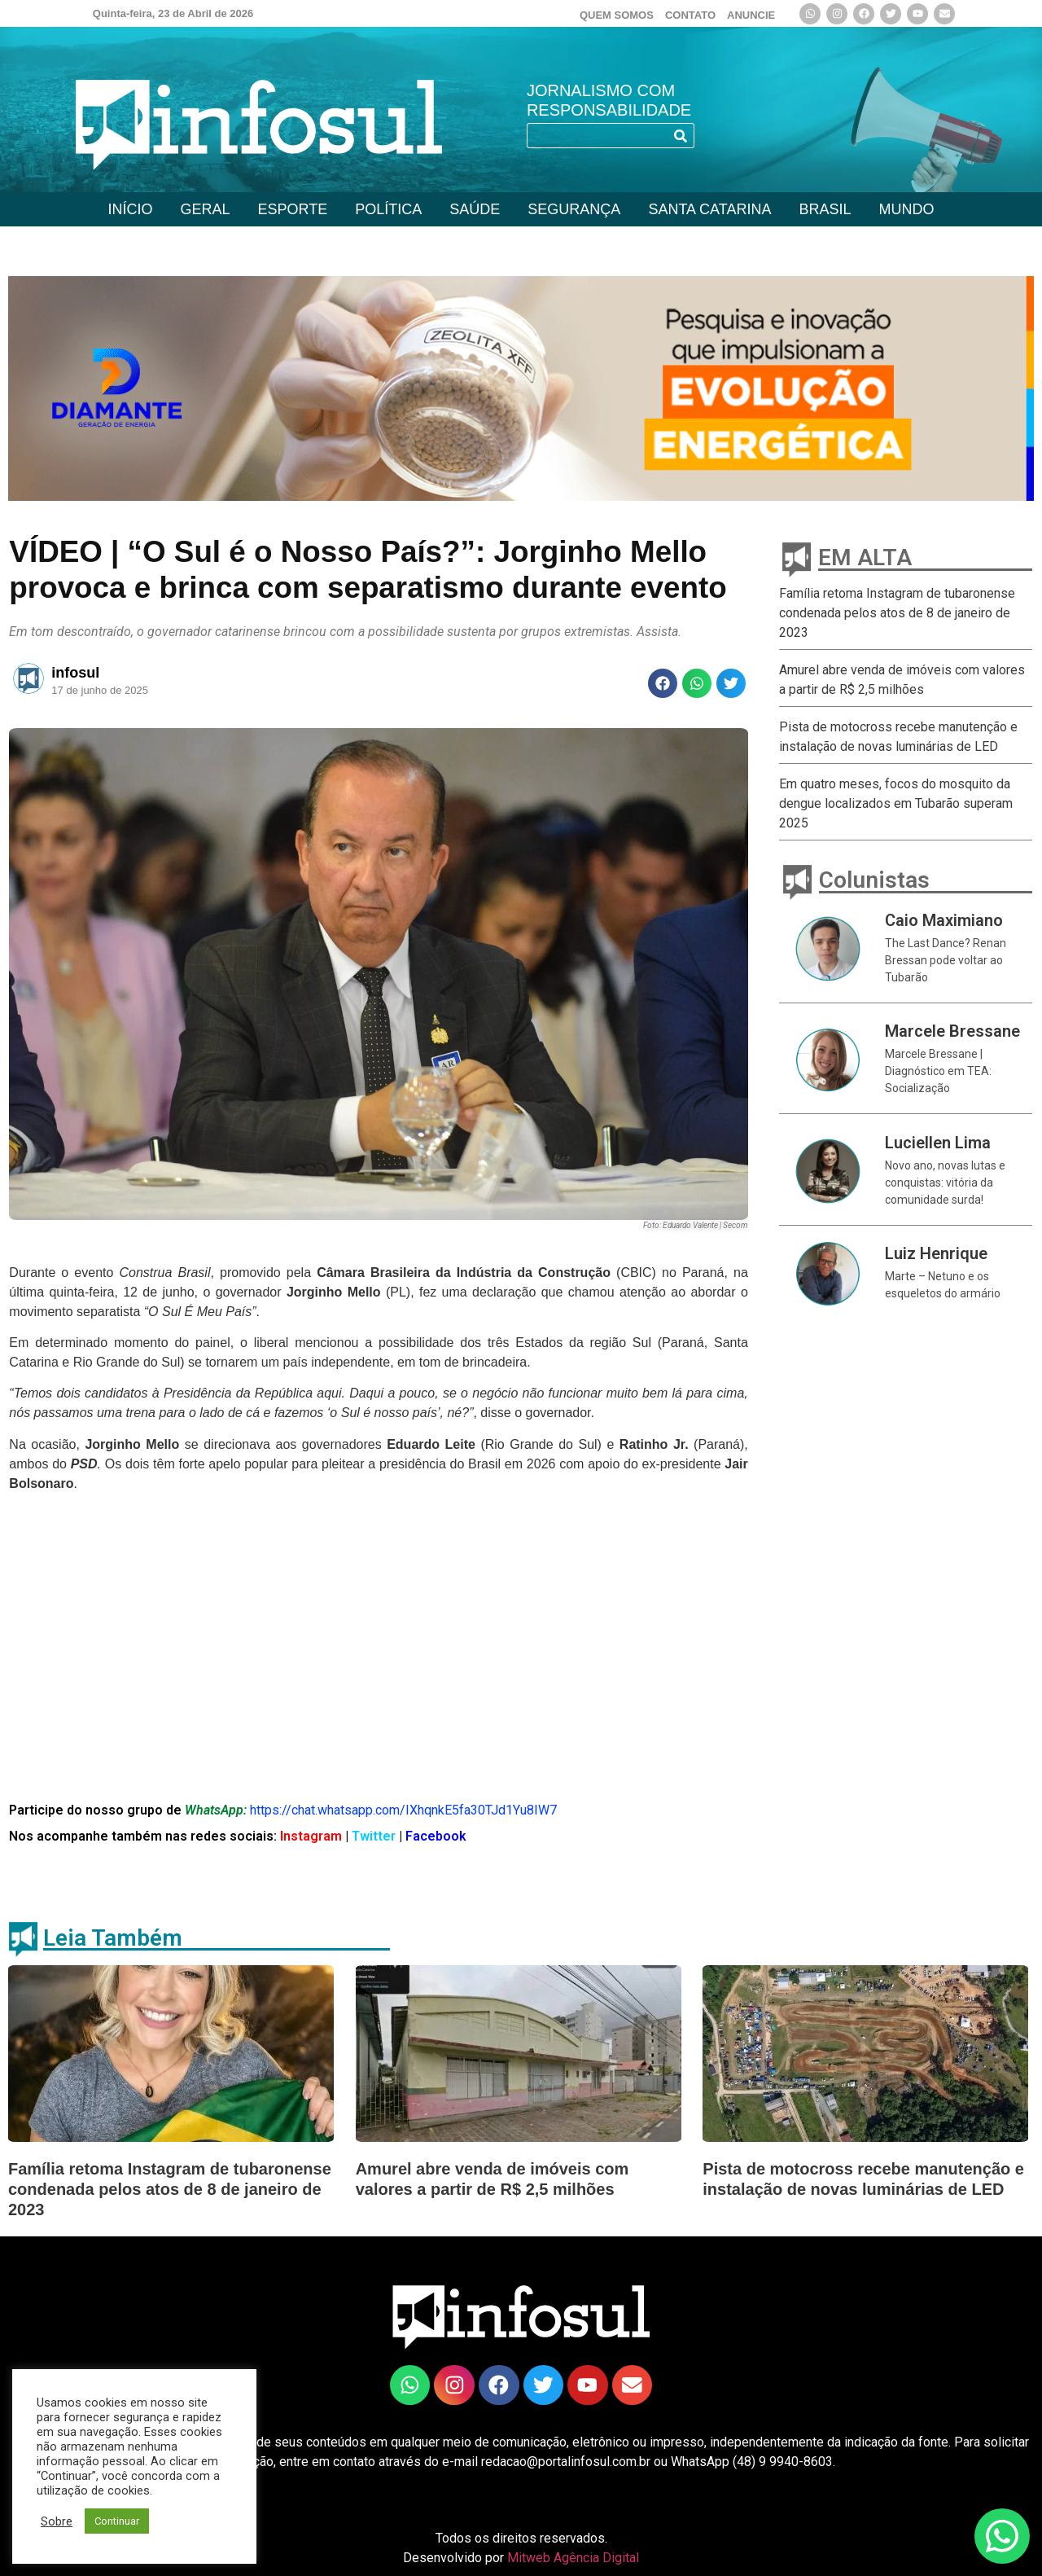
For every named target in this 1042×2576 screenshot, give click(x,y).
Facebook (435, 1836)
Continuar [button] (116, 2521)
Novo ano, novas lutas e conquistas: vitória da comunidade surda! (945, 1182)
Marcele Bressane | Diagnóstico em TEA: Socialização (938, 1071)
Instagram (309, 1836)
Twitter (375, 1836)
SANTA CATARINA (709, 209)
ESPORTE (293, 209)
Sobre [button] (56, 2521)
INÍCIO (130, 209)
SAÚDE (474, 209)
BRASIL (825, 209)
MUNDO (906, 209)
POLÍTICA (388, 209)
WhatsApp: (216, 1810)
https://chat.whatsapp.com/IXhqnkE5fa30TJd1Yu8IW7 (403, 1810)
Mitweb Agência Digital (573, 2557)
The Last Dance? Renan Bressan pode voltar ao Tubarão (945, 960)
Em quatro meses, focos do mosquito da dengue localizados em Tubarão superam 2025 (896, 803)
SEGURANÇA (574, 209)
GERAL (205, 209)
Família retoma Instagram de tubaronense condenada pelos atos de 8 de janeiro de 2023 (897, 613)
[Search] (681, 135)
